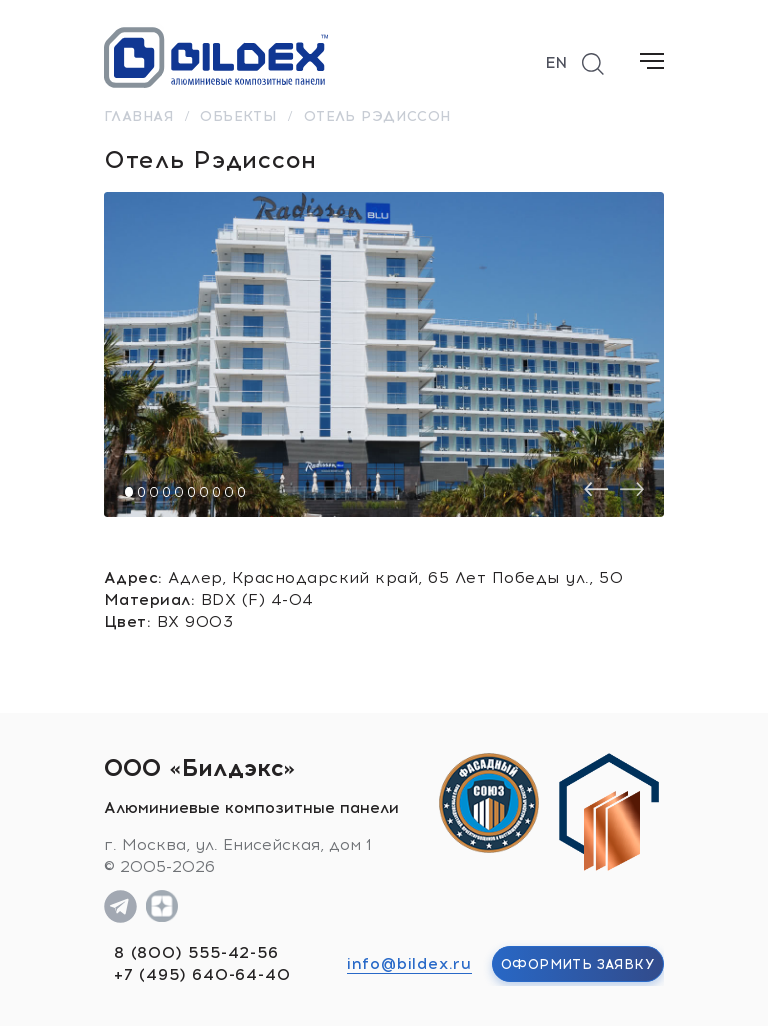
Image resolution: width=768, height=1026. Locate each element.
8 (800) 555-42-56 (196, 952)
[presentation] (596, 489)
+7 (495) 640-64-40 (202, 974)
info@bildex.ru (409, 963)
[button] (129, 492)
